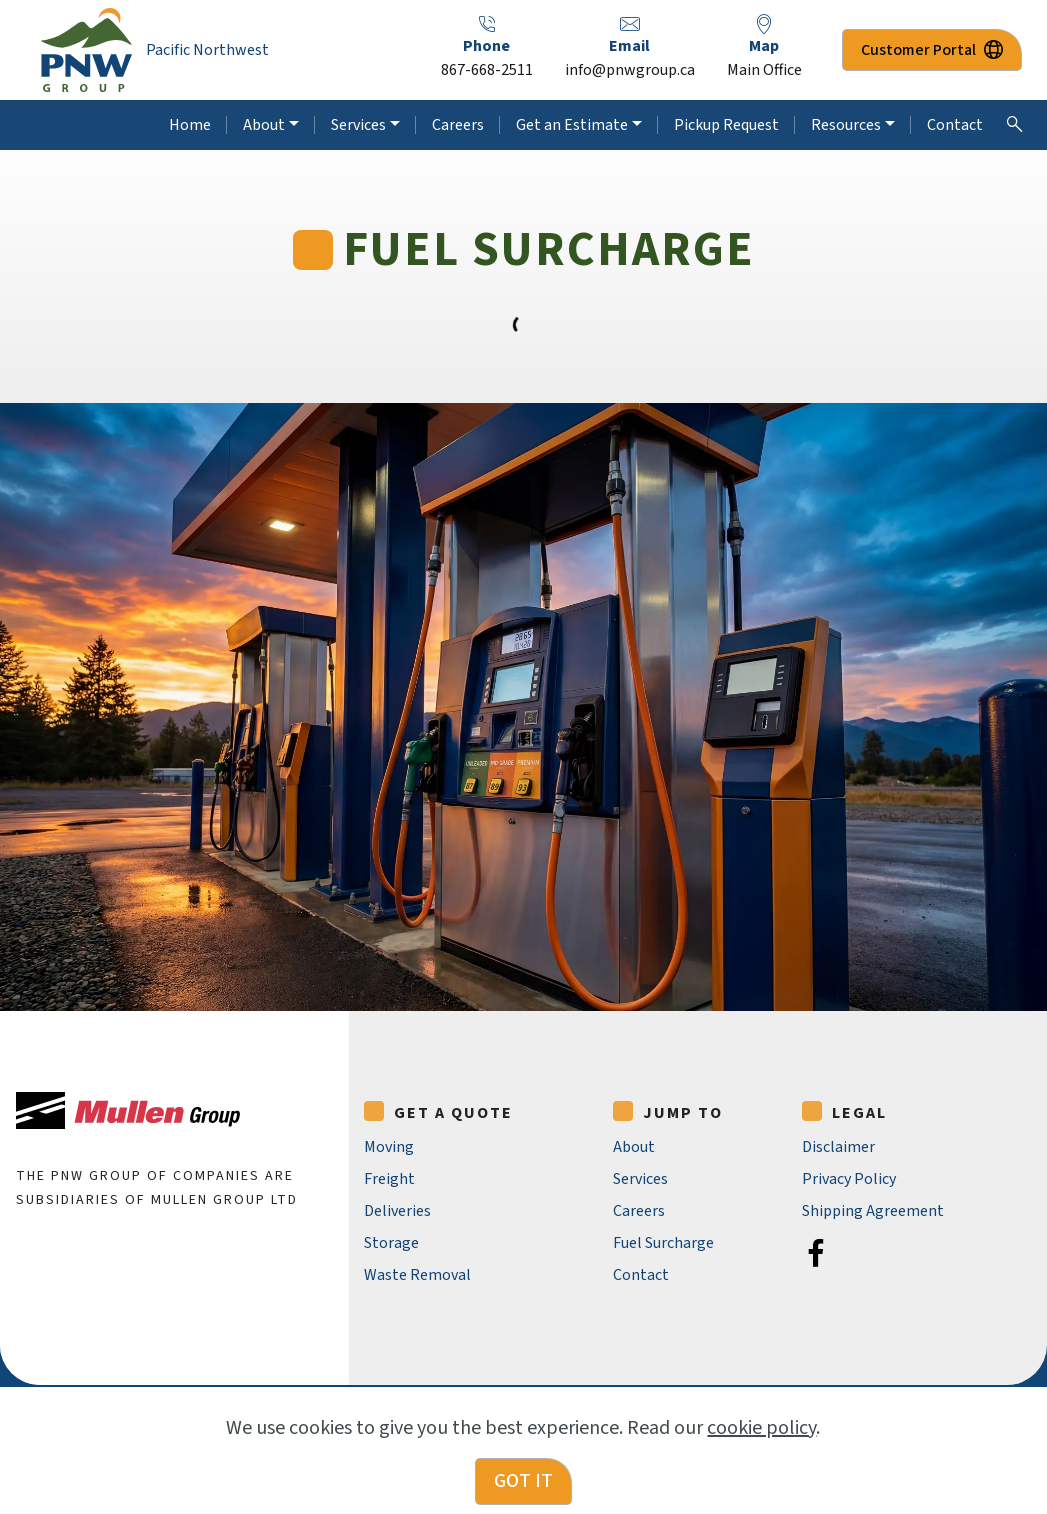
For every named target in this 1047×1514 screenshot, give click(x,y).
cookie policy (761, 1458)
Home (190, 125)
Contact (955, 125)
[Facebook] (816, 1253)
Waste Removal (417, 1275)
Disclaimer (838, 1147)
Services (358, 125)
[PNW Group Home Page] (86, 50)
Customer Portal (932, 50)
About (264, 125)
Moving (389, 1147)
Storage (391, 1243)
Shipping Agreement (873, 1211)
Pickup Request (726, 125)
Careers (458, 125)
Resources (846, 125)
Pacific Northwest (207, 50)
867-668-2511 (487, 70)
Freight (389, 1179)
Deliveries (397, 1211)
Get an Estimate (572, 125)
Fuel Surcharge (663, 1243)
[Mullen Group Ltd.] (128, 1110)
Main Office (764, 70)
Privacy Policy (849, 1179)
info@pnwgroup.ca (630, 70)
